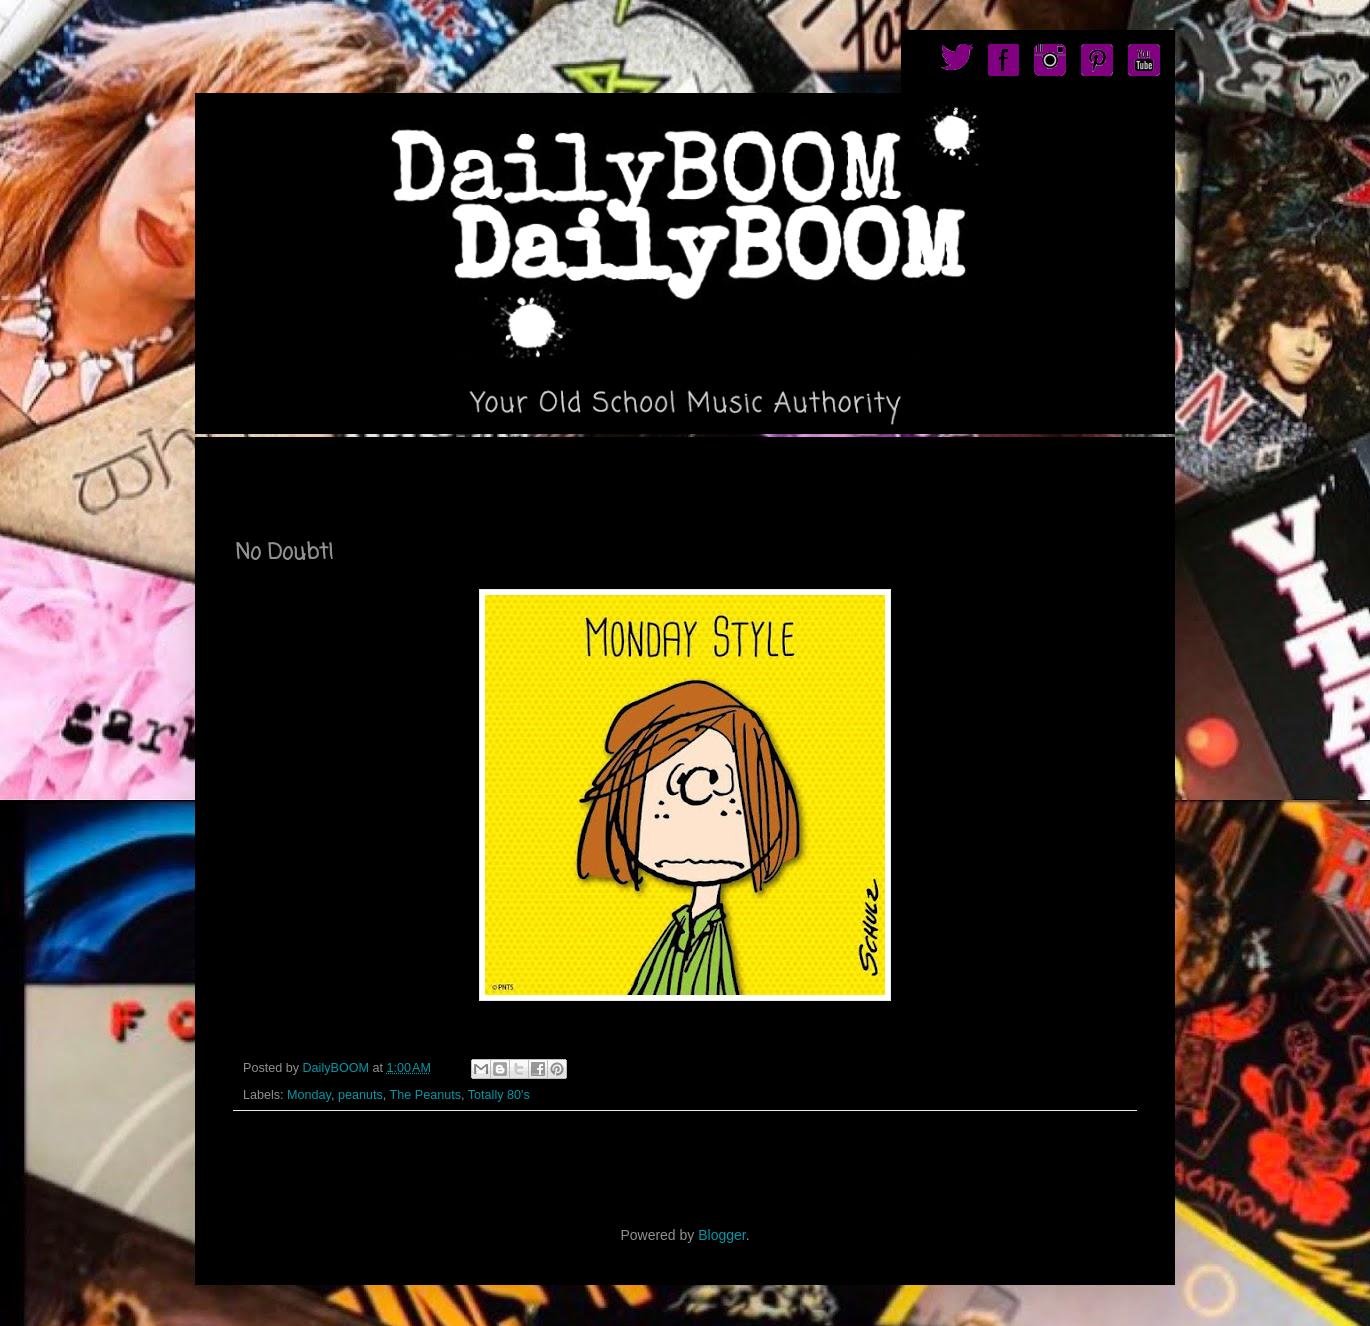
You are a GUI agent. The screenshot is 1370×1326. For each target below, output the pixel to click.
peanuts (360, 1095)
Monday (309, 1095)
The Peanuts (425, 1095)
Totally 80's (499, 1095)
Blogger (721, 1235)
